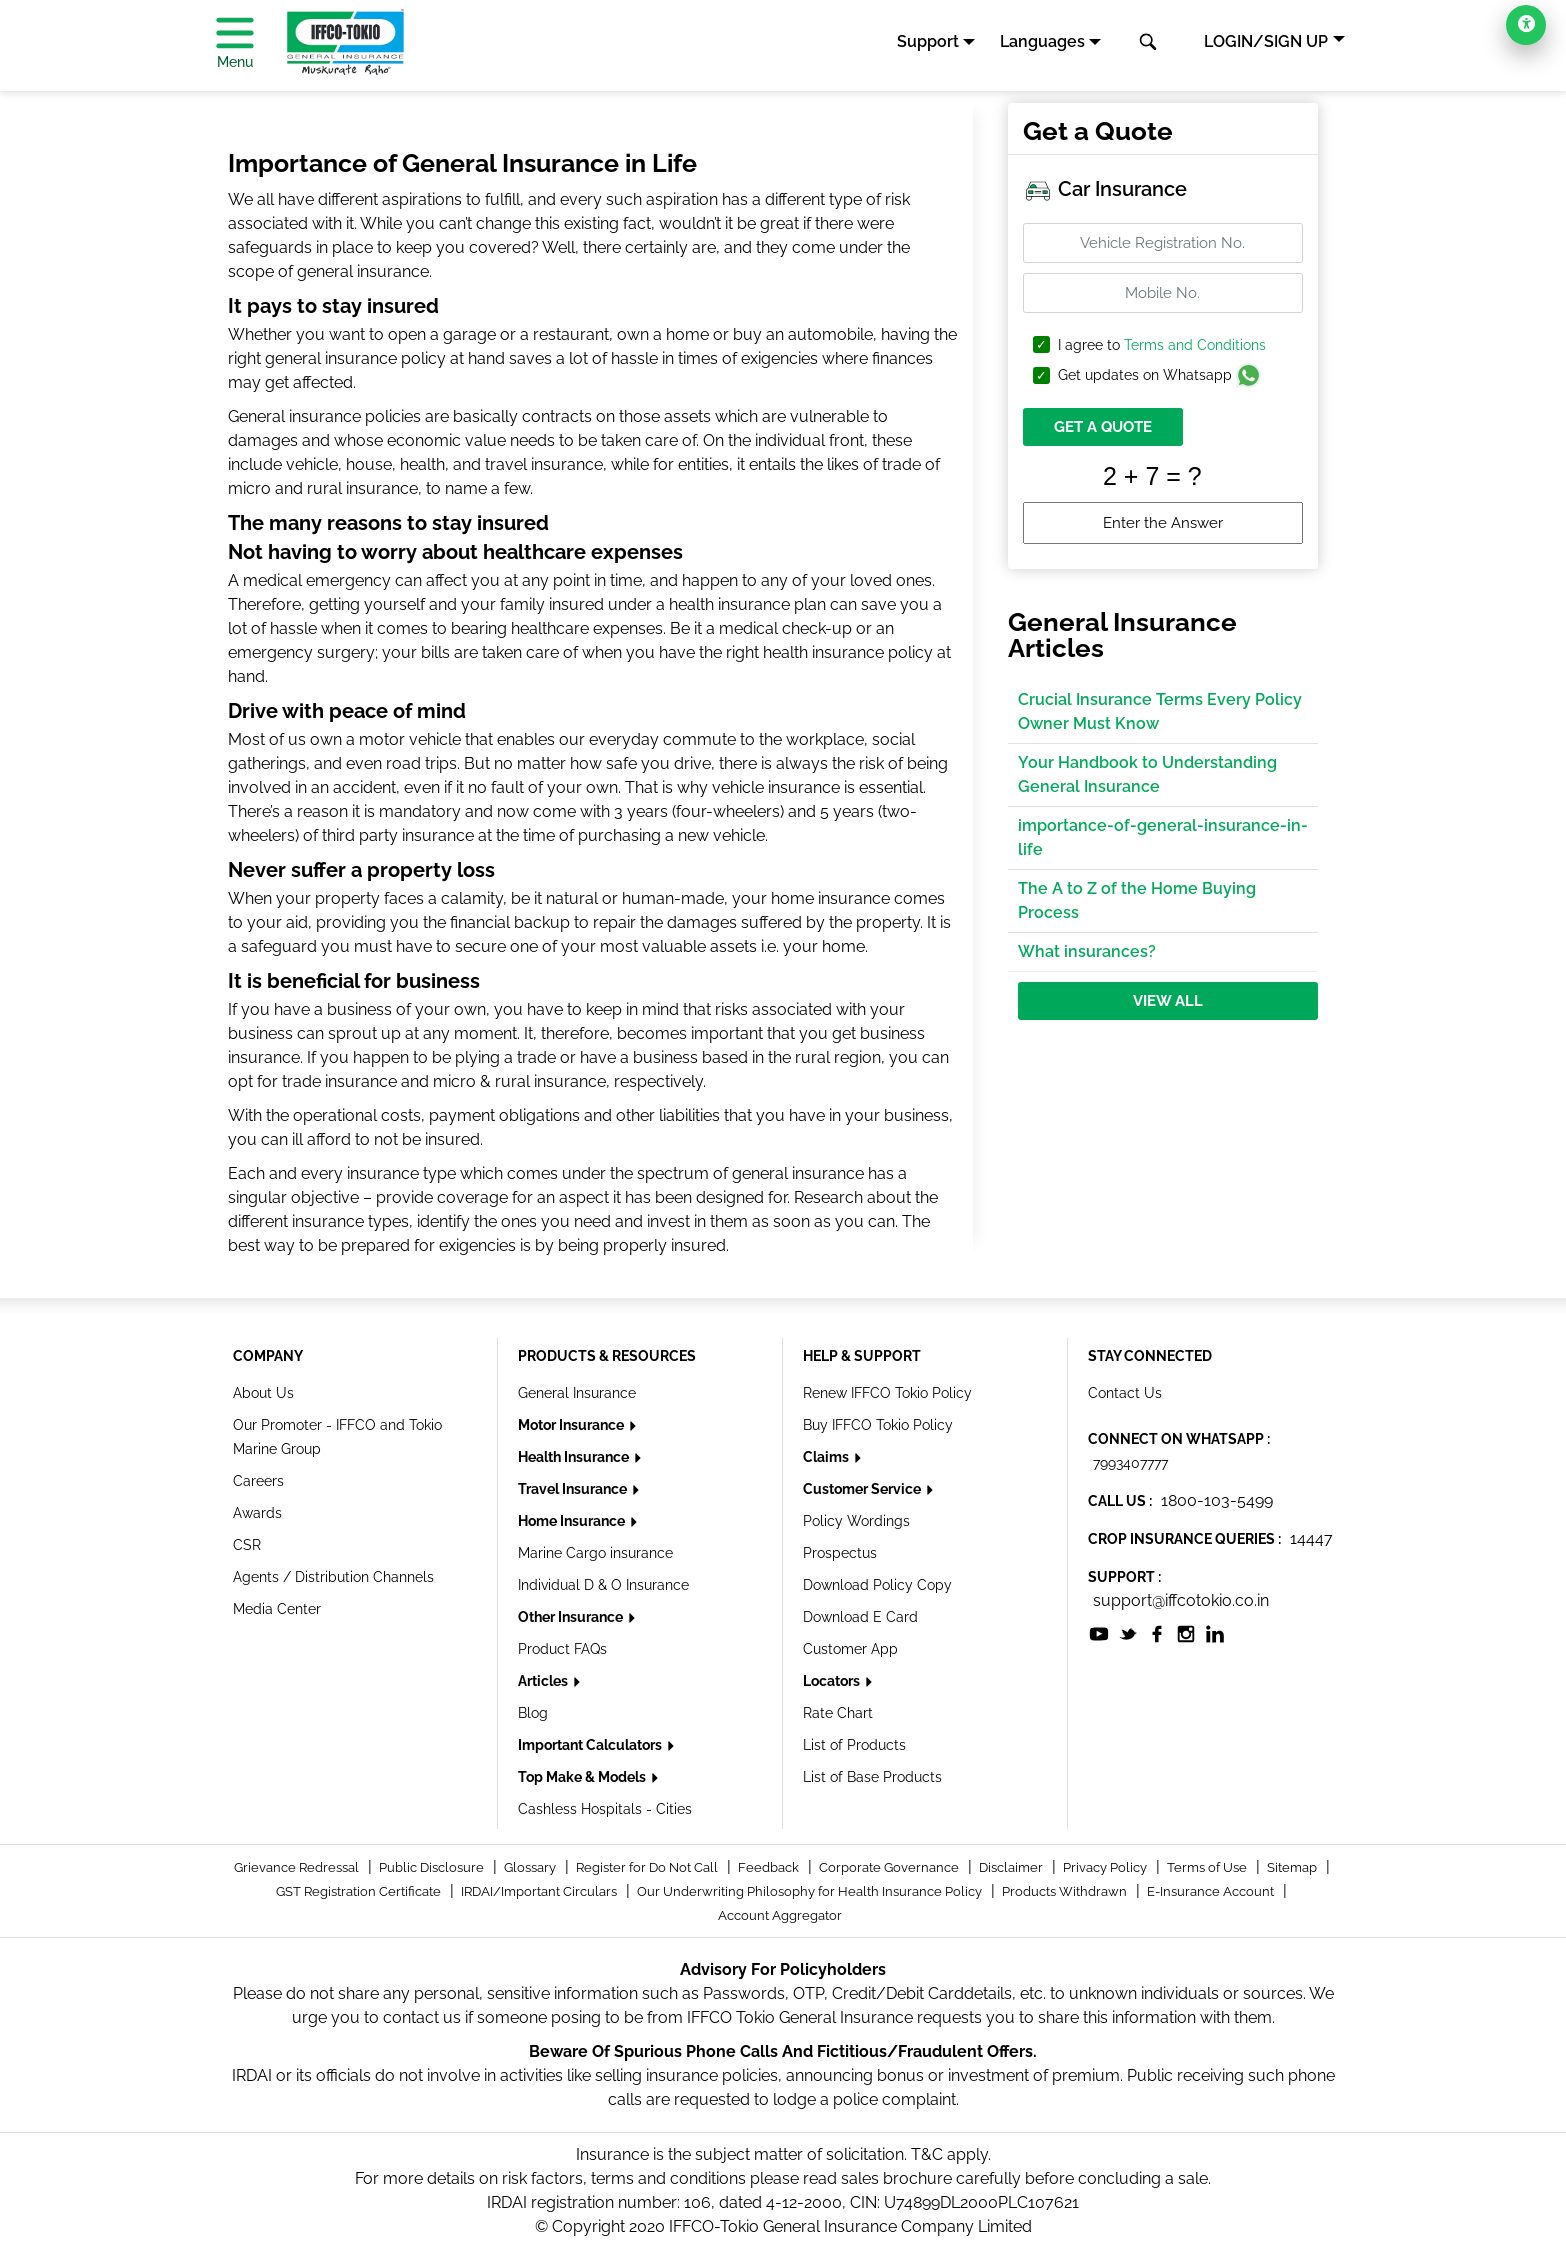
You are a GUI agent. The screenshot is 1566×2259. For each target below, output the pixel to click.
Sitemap (1293, 1867)
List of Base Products (872, 1777)
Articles (544, 1681)
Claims (827, 1457)
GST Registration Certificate (360, 1891)
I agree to (1162, 345)
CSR (247, 1545)
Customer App (850, 1649)
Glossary (531, 1867)
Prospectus (840, 1553)
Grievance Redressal (298, 1867)
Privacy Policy (1106, 1867)
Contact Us (1125, 1393)
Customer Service (863, 1489)
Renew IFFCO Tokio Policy (887, 1393)
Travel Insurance (574, 1489)
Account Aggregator (780, 1915)
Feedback (770, 1867)
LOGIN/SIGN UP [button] (1266, 41)
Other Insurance (572, 1617)
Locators (833, 1681)
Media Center (277, 1609)
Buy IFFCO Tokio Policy (878, 1425)
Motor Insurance (572, 1425)
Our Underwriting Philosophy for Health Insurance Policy (811, 1891)
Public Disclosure (433, 1867)
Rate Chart (838, 1713)
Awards (257, 1513)
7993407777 (1130, 1463)
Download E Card (860, 1617)
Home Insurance (573, 1521)
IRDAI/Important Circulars (540, 1891)
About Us (263, 1393)
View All (1168, 1001)
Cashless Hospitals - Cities (605, 1809)
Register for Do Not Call (648, 1867)
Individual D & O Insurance (603, 1585)
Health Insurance (575, 1457)
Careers (258, 1481)
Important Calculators (591, 1745)
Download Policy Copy (877, 1585)
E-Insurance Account (1212, 1891)
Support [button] (928, 41)
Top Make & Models (583, 1777)
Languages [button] (1042, 41)
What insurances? (1087, 951)
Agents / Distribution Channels (333, 1577)
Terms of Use (1208, 1867)
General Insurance (577, 1393)
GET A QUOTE (1103, 427)
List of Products (854, 1745)
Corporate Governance (890, 1867)
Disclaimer (1012, 1867)
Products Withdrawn (1066, 1891)
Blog (533, 1713)
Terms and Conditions (1195, 345)
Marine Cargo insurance (595, 1553)
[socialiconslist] (1099, 1632)
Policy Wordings (856, 1521)
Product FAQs (562, 1649)
